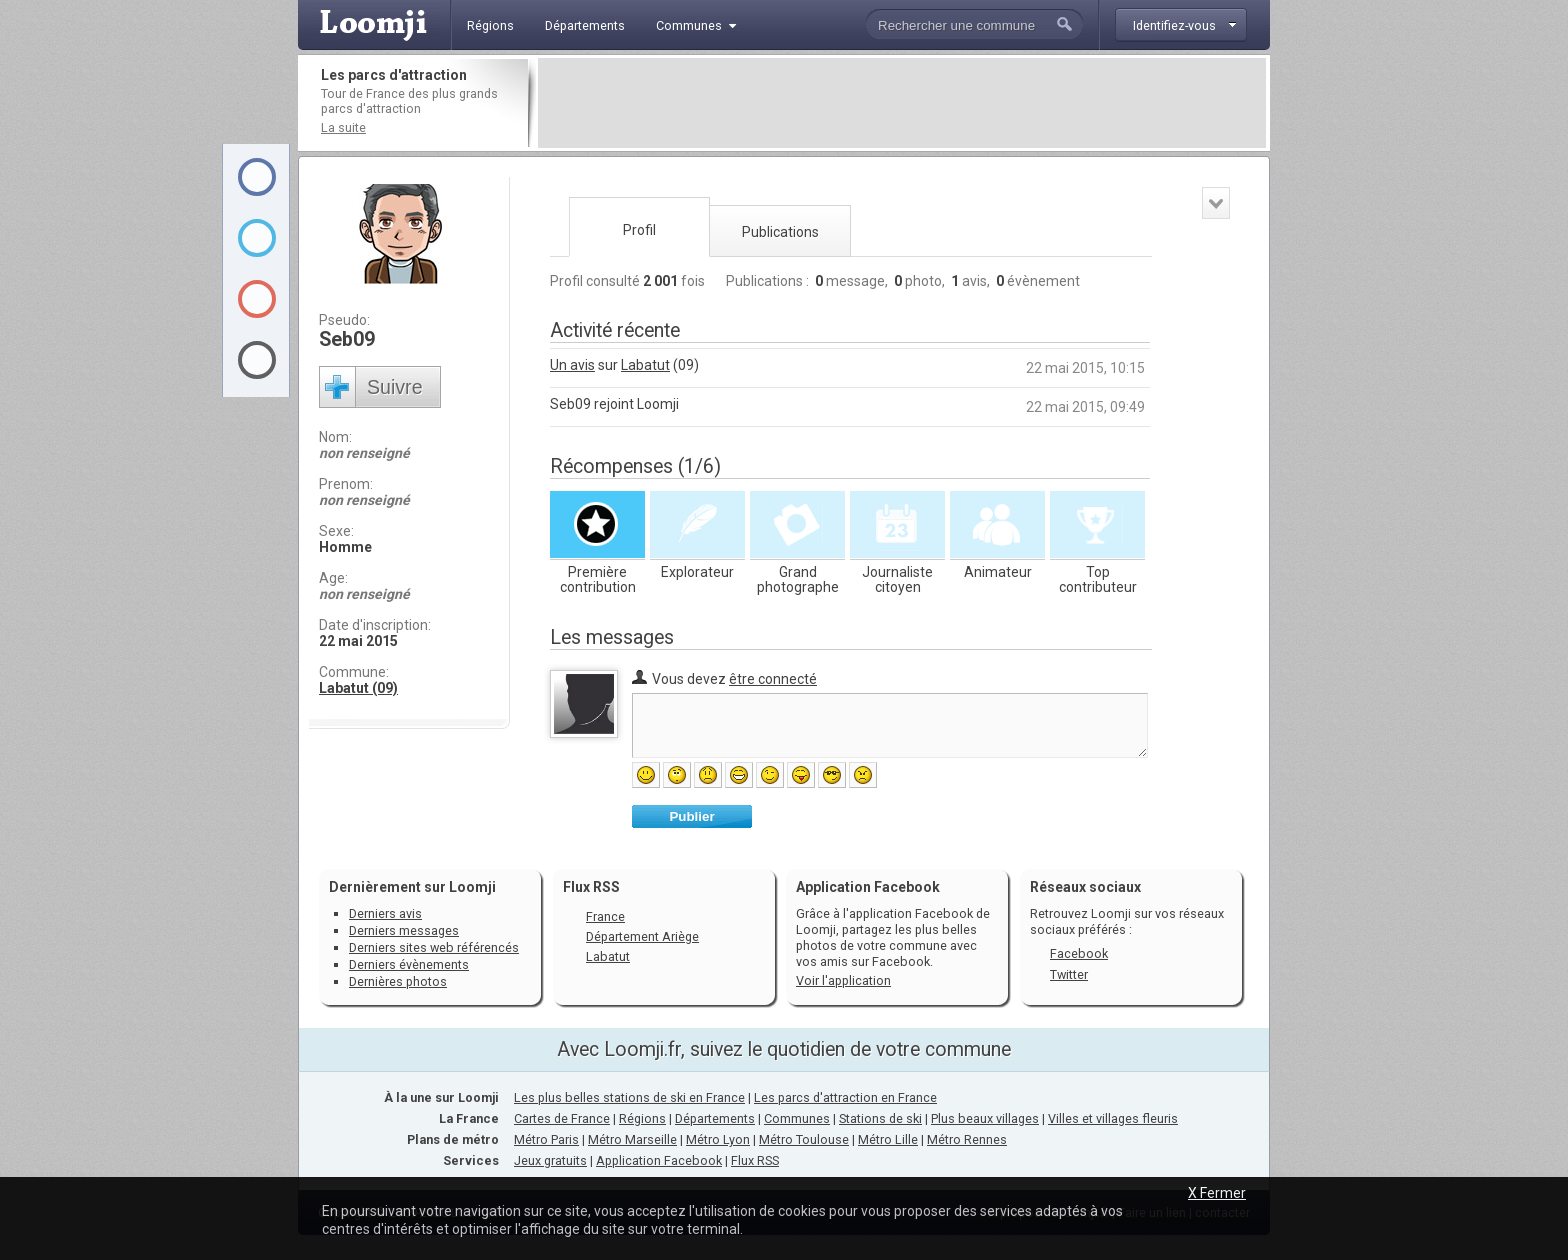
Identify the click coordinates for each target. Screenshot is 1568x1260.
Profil (639, 230)
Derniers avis (385, 913)
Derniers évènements (409, 964)
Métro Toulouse (804, 1139)
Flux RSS (591, 887)
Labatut (645, 365)
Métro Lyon (718, 1139)
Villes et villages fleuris (1113, 1118)
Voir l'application (843, 980)
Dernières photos (398, 981)
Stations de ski (880, 1118)
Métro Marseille (632, 1139)
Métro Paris (546, 1139)
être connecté (773, 679)
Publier (691, 816)
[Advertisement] (902, 103)
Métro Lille (888, 1139)
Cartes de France (562, 1118)
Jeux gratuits (550, 1160)
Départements (715, 1118)
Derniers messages (404, 930)
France (605, 916)
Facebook (1079, 953)
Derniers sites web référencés (434, 947)
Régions (642, 1118)
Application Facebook (659, 1160)
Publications (780, 232)
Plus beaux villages (985, 1118)
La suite (343, 127)
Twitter (1069, 974)
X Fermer (1217, 1193)
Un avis (572, 365)
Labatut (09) (358, 688)
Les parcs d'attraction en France (845, 1097)
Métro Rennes (967, 1139)
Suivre (395, 387)
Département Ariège (642, 936)
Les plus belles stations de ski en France (629, 1097)
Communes (797, 1118)
